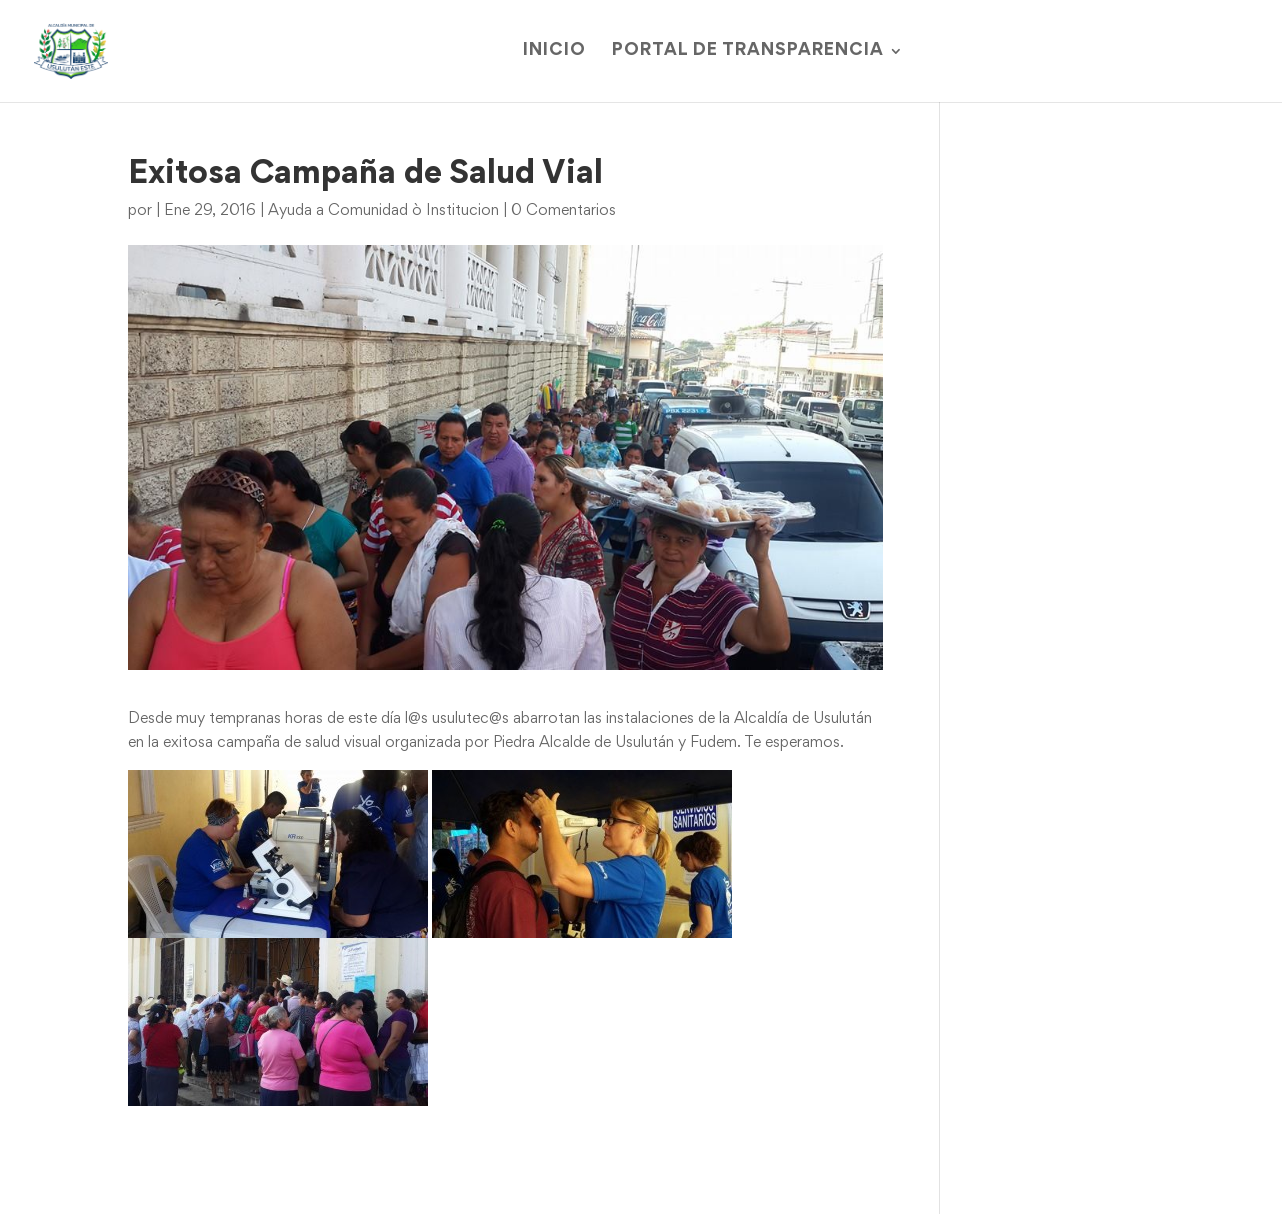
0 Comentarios (563, 211)
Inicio (554, 51)
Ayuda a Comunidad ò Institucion (383, 211)
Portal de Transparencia (748, 51)
